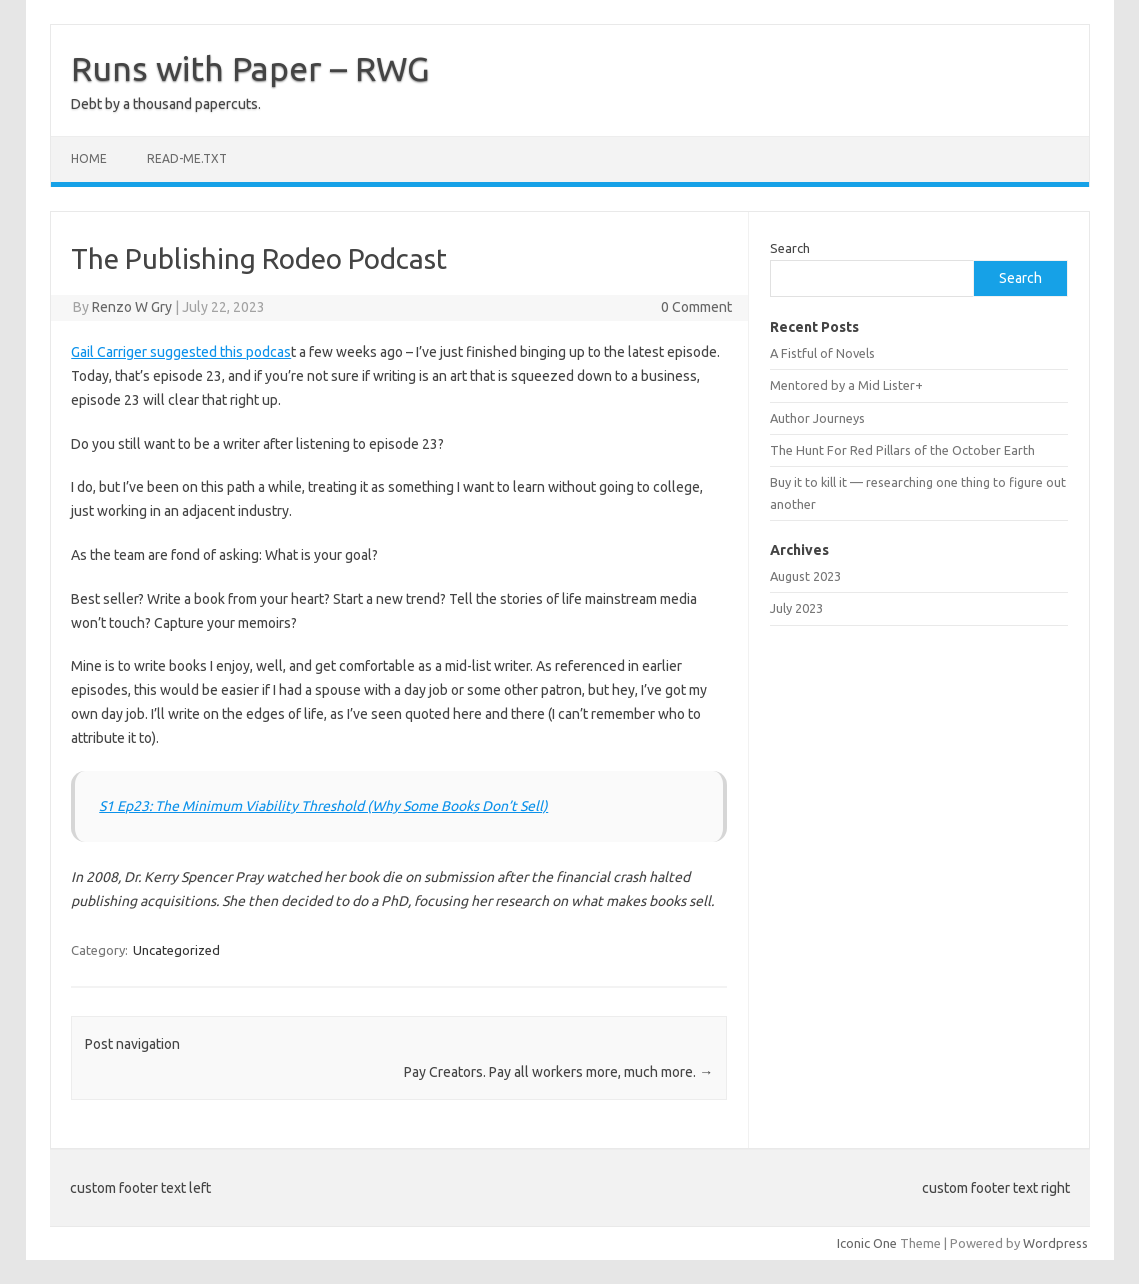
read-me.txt (187, 158)
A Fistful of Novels (822, 353)
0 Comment (696, 307)
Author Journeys (817, 418)
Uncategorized (176, 950)
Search (790, 248)
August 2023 (805, 576)
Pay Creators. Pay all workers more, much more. (558, 1072)
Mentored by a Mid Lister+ (846, 385)
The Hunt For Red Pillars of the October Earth (902, 450)
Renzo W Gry (132, 307)
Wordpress (1055, 1243)
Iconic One (867, 1243)
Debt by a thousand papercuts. (166, 104)
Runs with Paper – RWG (250, 68)
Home (89, 158)
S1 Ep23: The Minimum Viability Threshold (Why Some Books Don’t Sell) (323, 806)
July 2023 (796, 608)
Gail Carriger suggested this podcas (181, 352)
